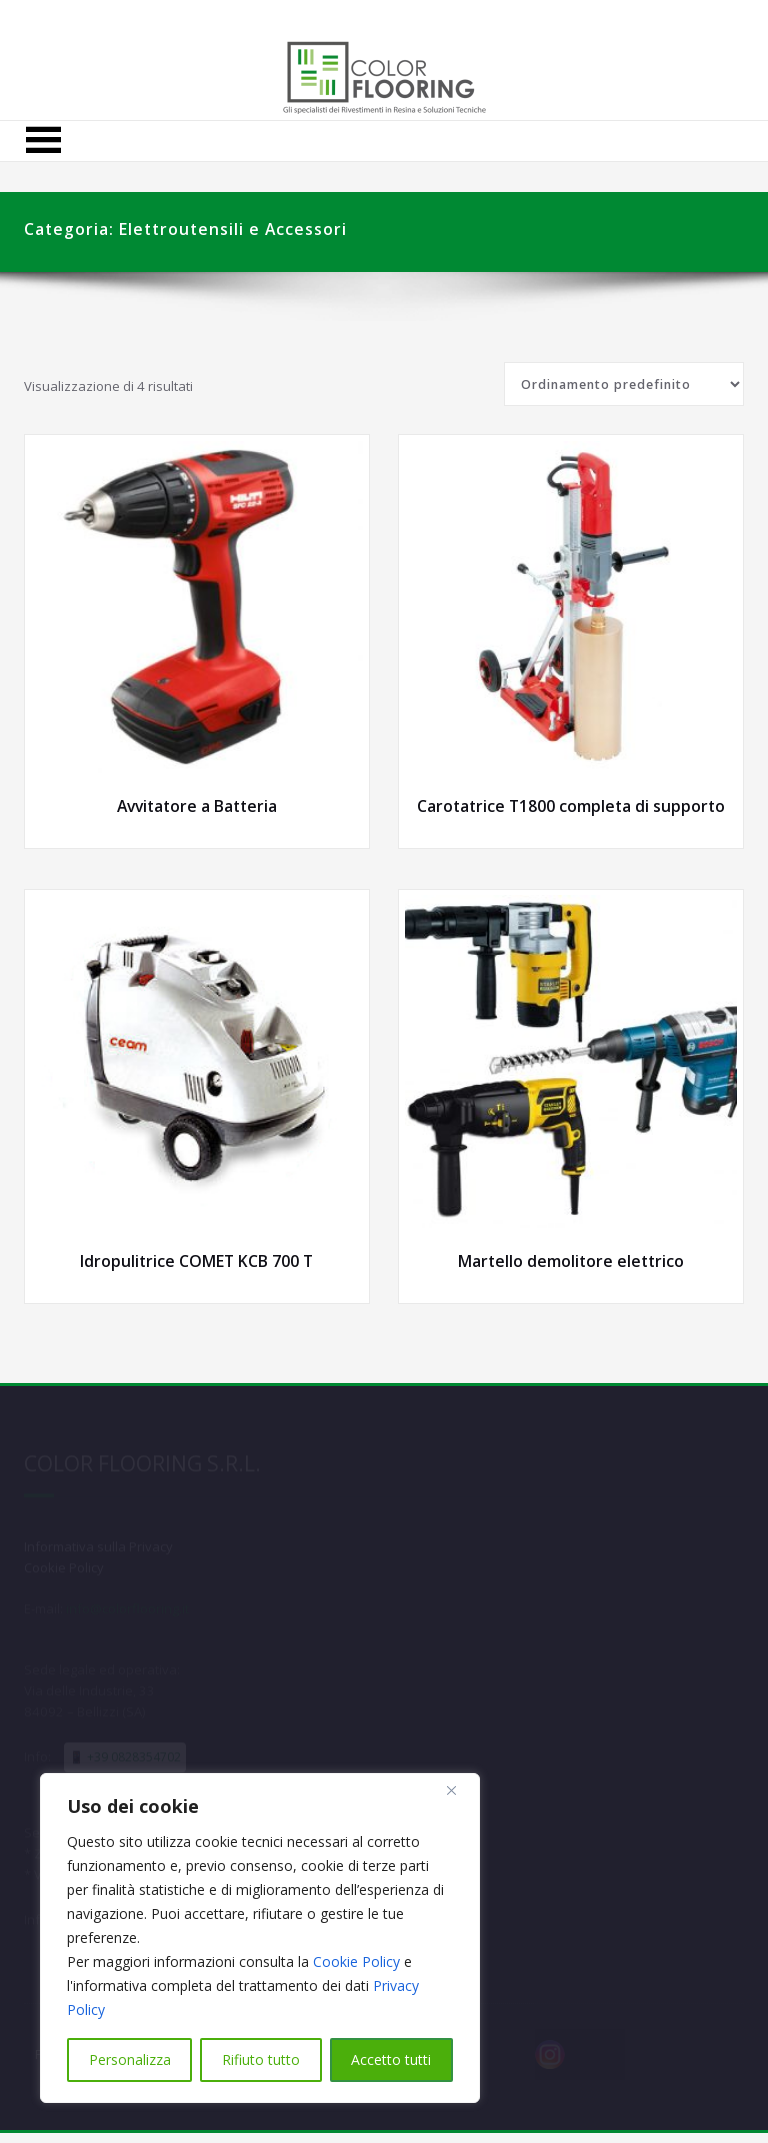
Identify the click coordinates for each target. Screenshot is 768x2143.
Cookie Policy (356, 1961)
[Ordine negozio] (624, 384)
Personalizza (130, 2059)
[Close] (459, 1790)
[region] (260, 1938)
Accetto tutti (391, 2059)
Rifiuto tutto (261, 2059)
